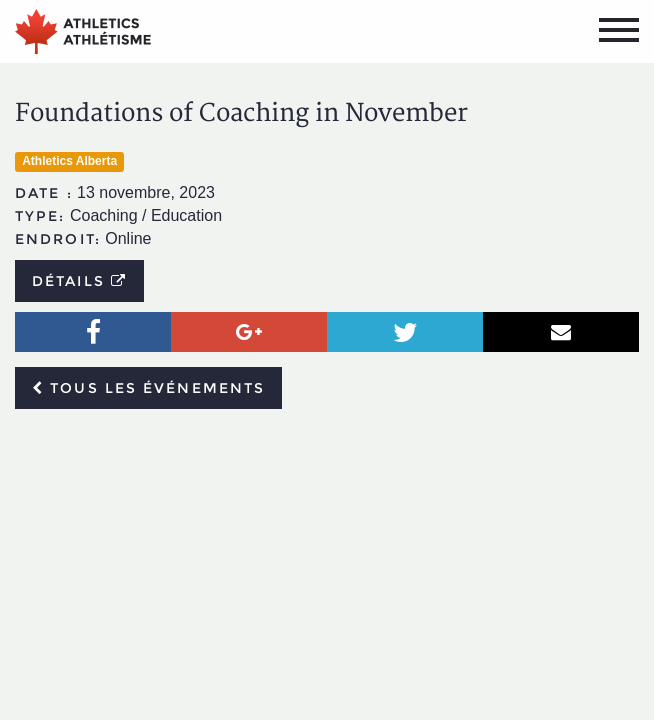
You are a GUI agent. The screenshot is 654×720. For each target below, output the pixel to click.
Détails (79, 281)
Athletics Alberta (69, 161)
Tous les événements (148, 388)
